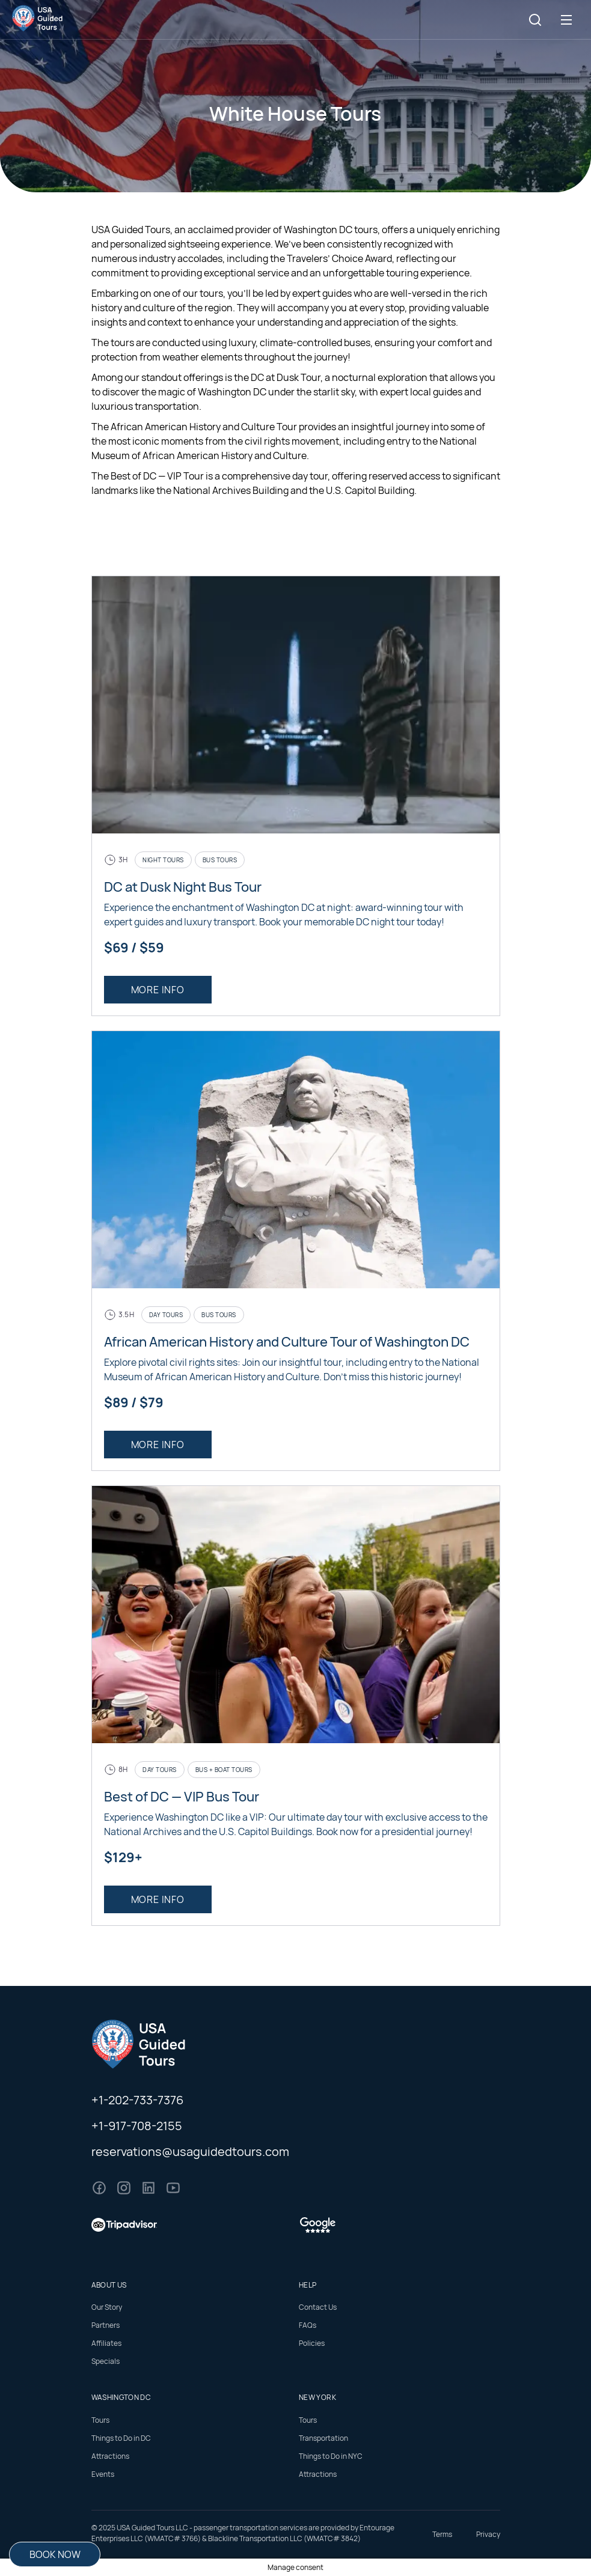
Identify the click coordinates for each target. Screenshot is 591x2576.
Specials (105, 2361)
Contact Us (318, 2307)
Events (102, 2474)
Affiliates (106, 2343)
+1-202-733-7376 (137, 2100)
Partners (105, 2325)
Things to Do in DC (121, 2438)
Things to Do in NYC (331, 2456)
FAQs (307, 2325)
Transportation (323, 2438)
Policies (312, 2343)
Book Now (55, 2554)
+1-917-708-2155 (136, 2126)
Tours (100, 2420)
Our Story (106, 2307)
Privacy (488, 2534)
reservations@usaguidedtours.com (190, 2151)
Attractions (110, 2456)
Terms (442, 2534)
